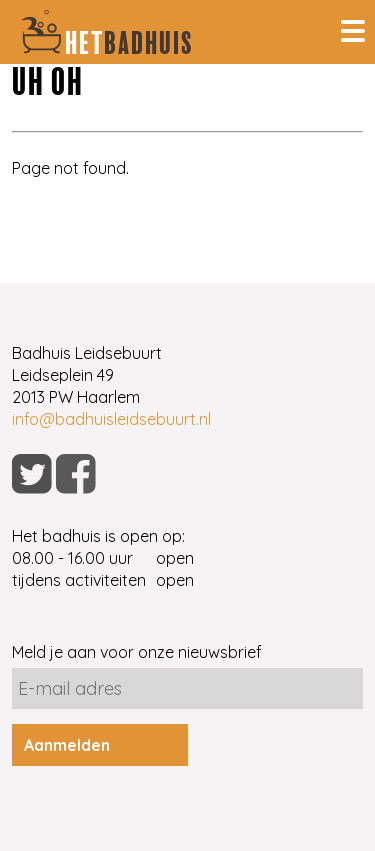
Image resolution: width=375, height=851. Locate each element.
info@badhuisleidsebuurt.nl (111, 419)
